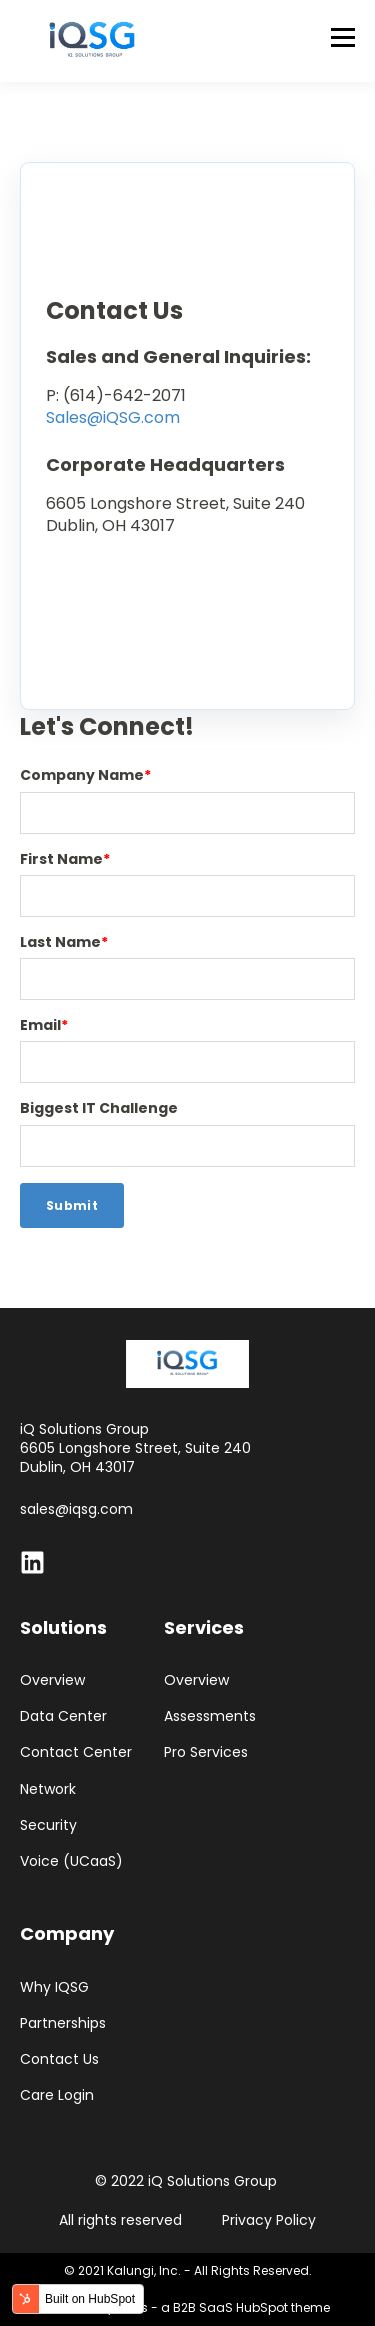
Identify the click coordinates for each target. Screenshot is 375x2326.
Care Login (57, 2095)
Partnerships (63, 2023)
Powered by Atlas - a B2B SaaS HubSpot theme (187, 2307)
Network (48, 1789)
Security (48, 1825)
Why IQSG (54, 1987)
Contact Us (59, 2059)
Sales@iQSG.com (113, 417)
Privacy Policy (269, 2220)
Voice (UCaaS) (71, 1861)
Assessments (210, 1716)
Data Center (63, 1716)
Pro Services (206, 1752)
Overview (52, 1680)
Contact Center (76, 1752)
